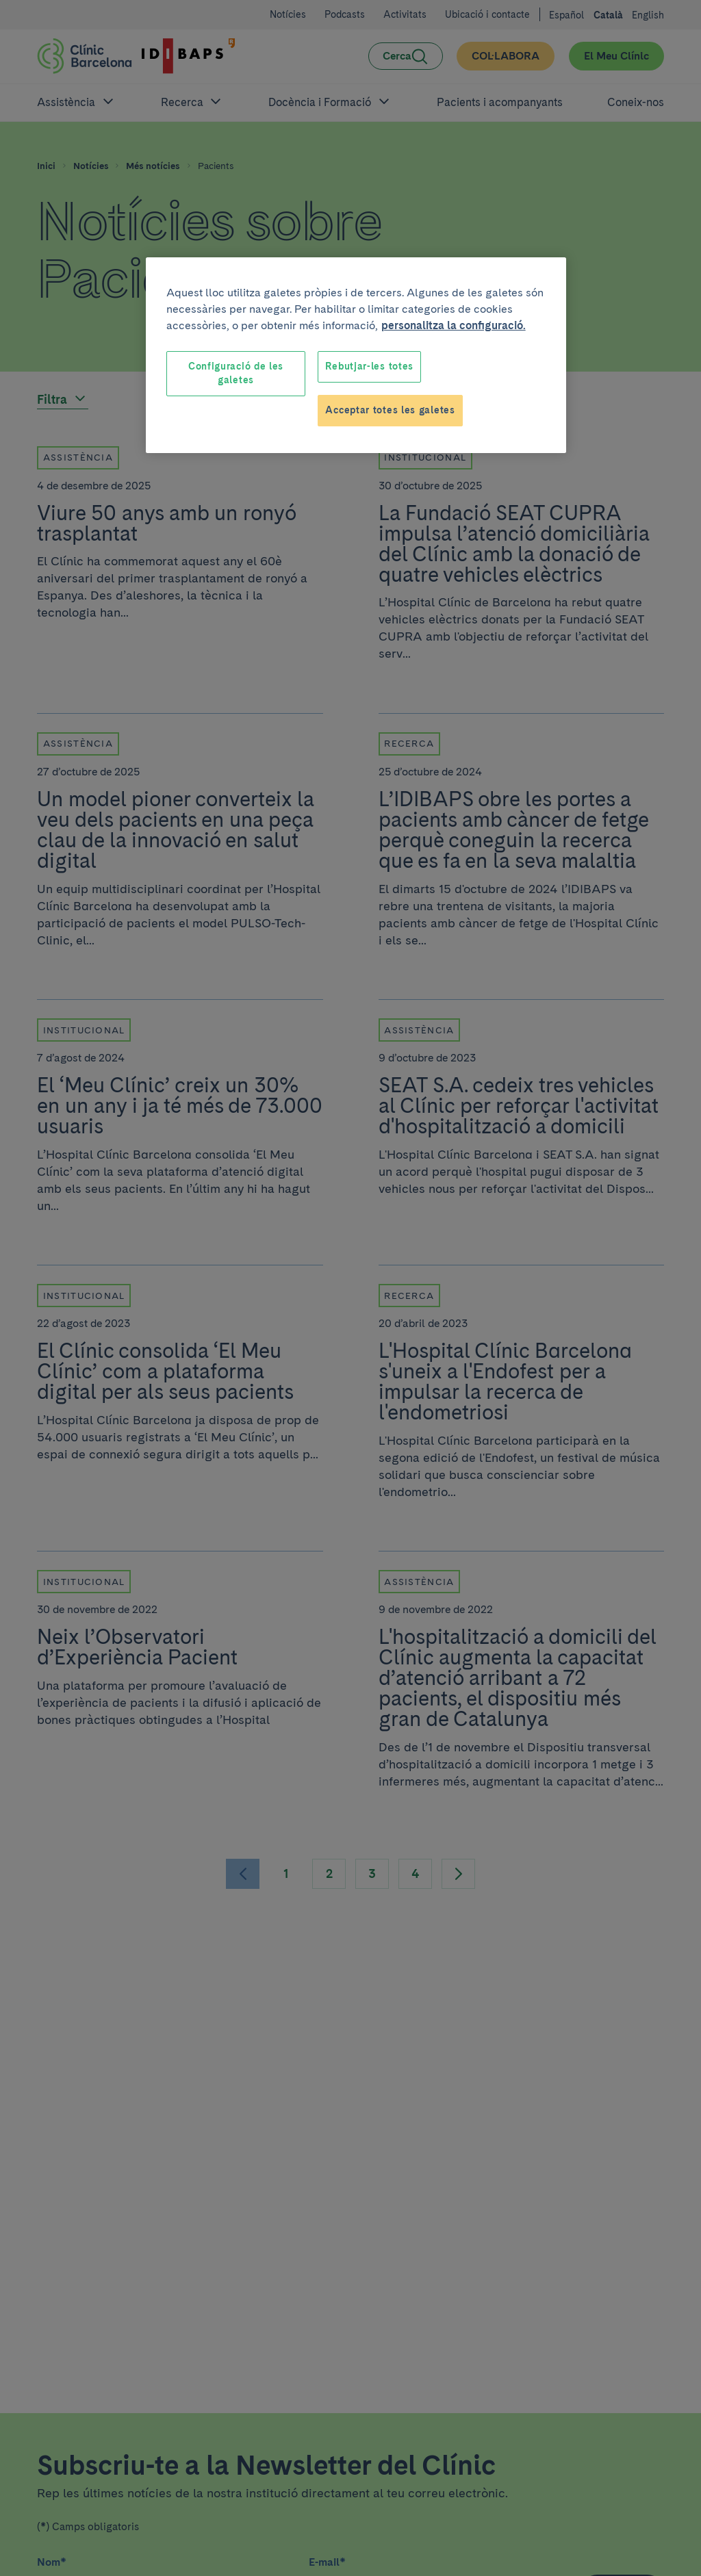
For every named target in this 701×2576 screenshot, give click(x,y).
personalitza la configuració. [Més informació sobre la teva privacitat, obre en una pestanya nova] (453, 325)
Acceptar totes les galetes (390, 409)
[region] (356, 354)
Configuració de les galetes (235, 373)
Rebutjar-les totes (369, 366)
